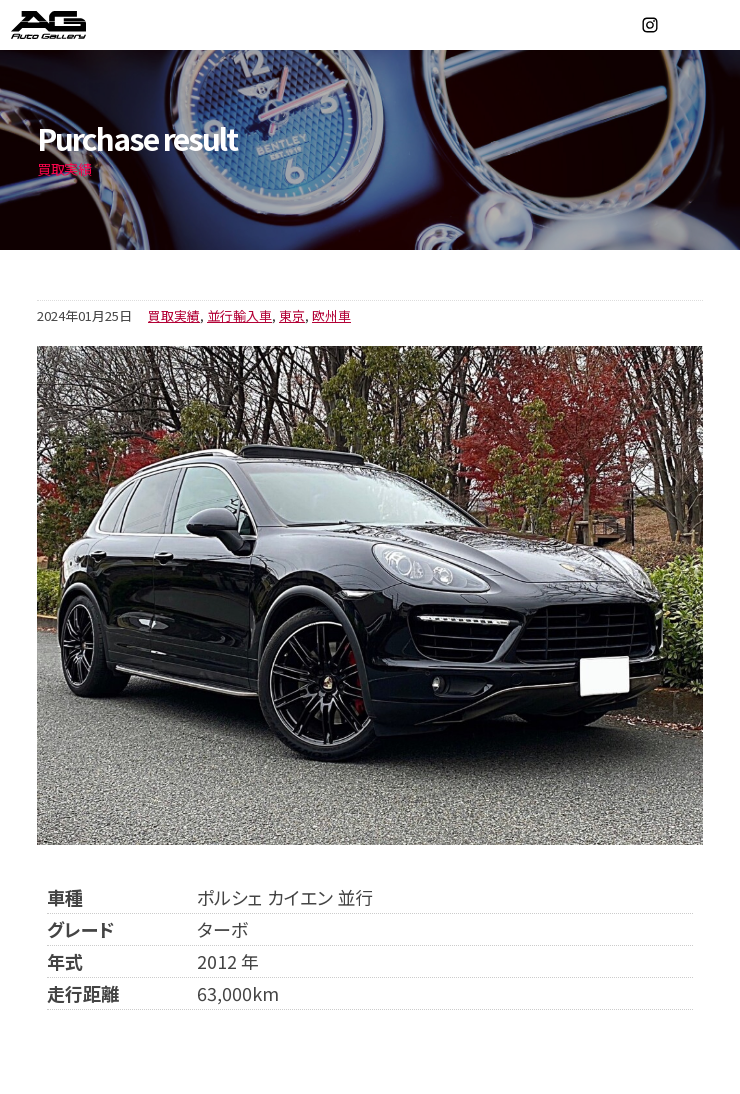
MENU (715, 25)
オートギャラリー (70, 25)
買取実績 (174, 315)
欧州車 (331, 315)
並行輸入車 (239, 315)
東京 (292, 315)
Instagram (650, 25)
